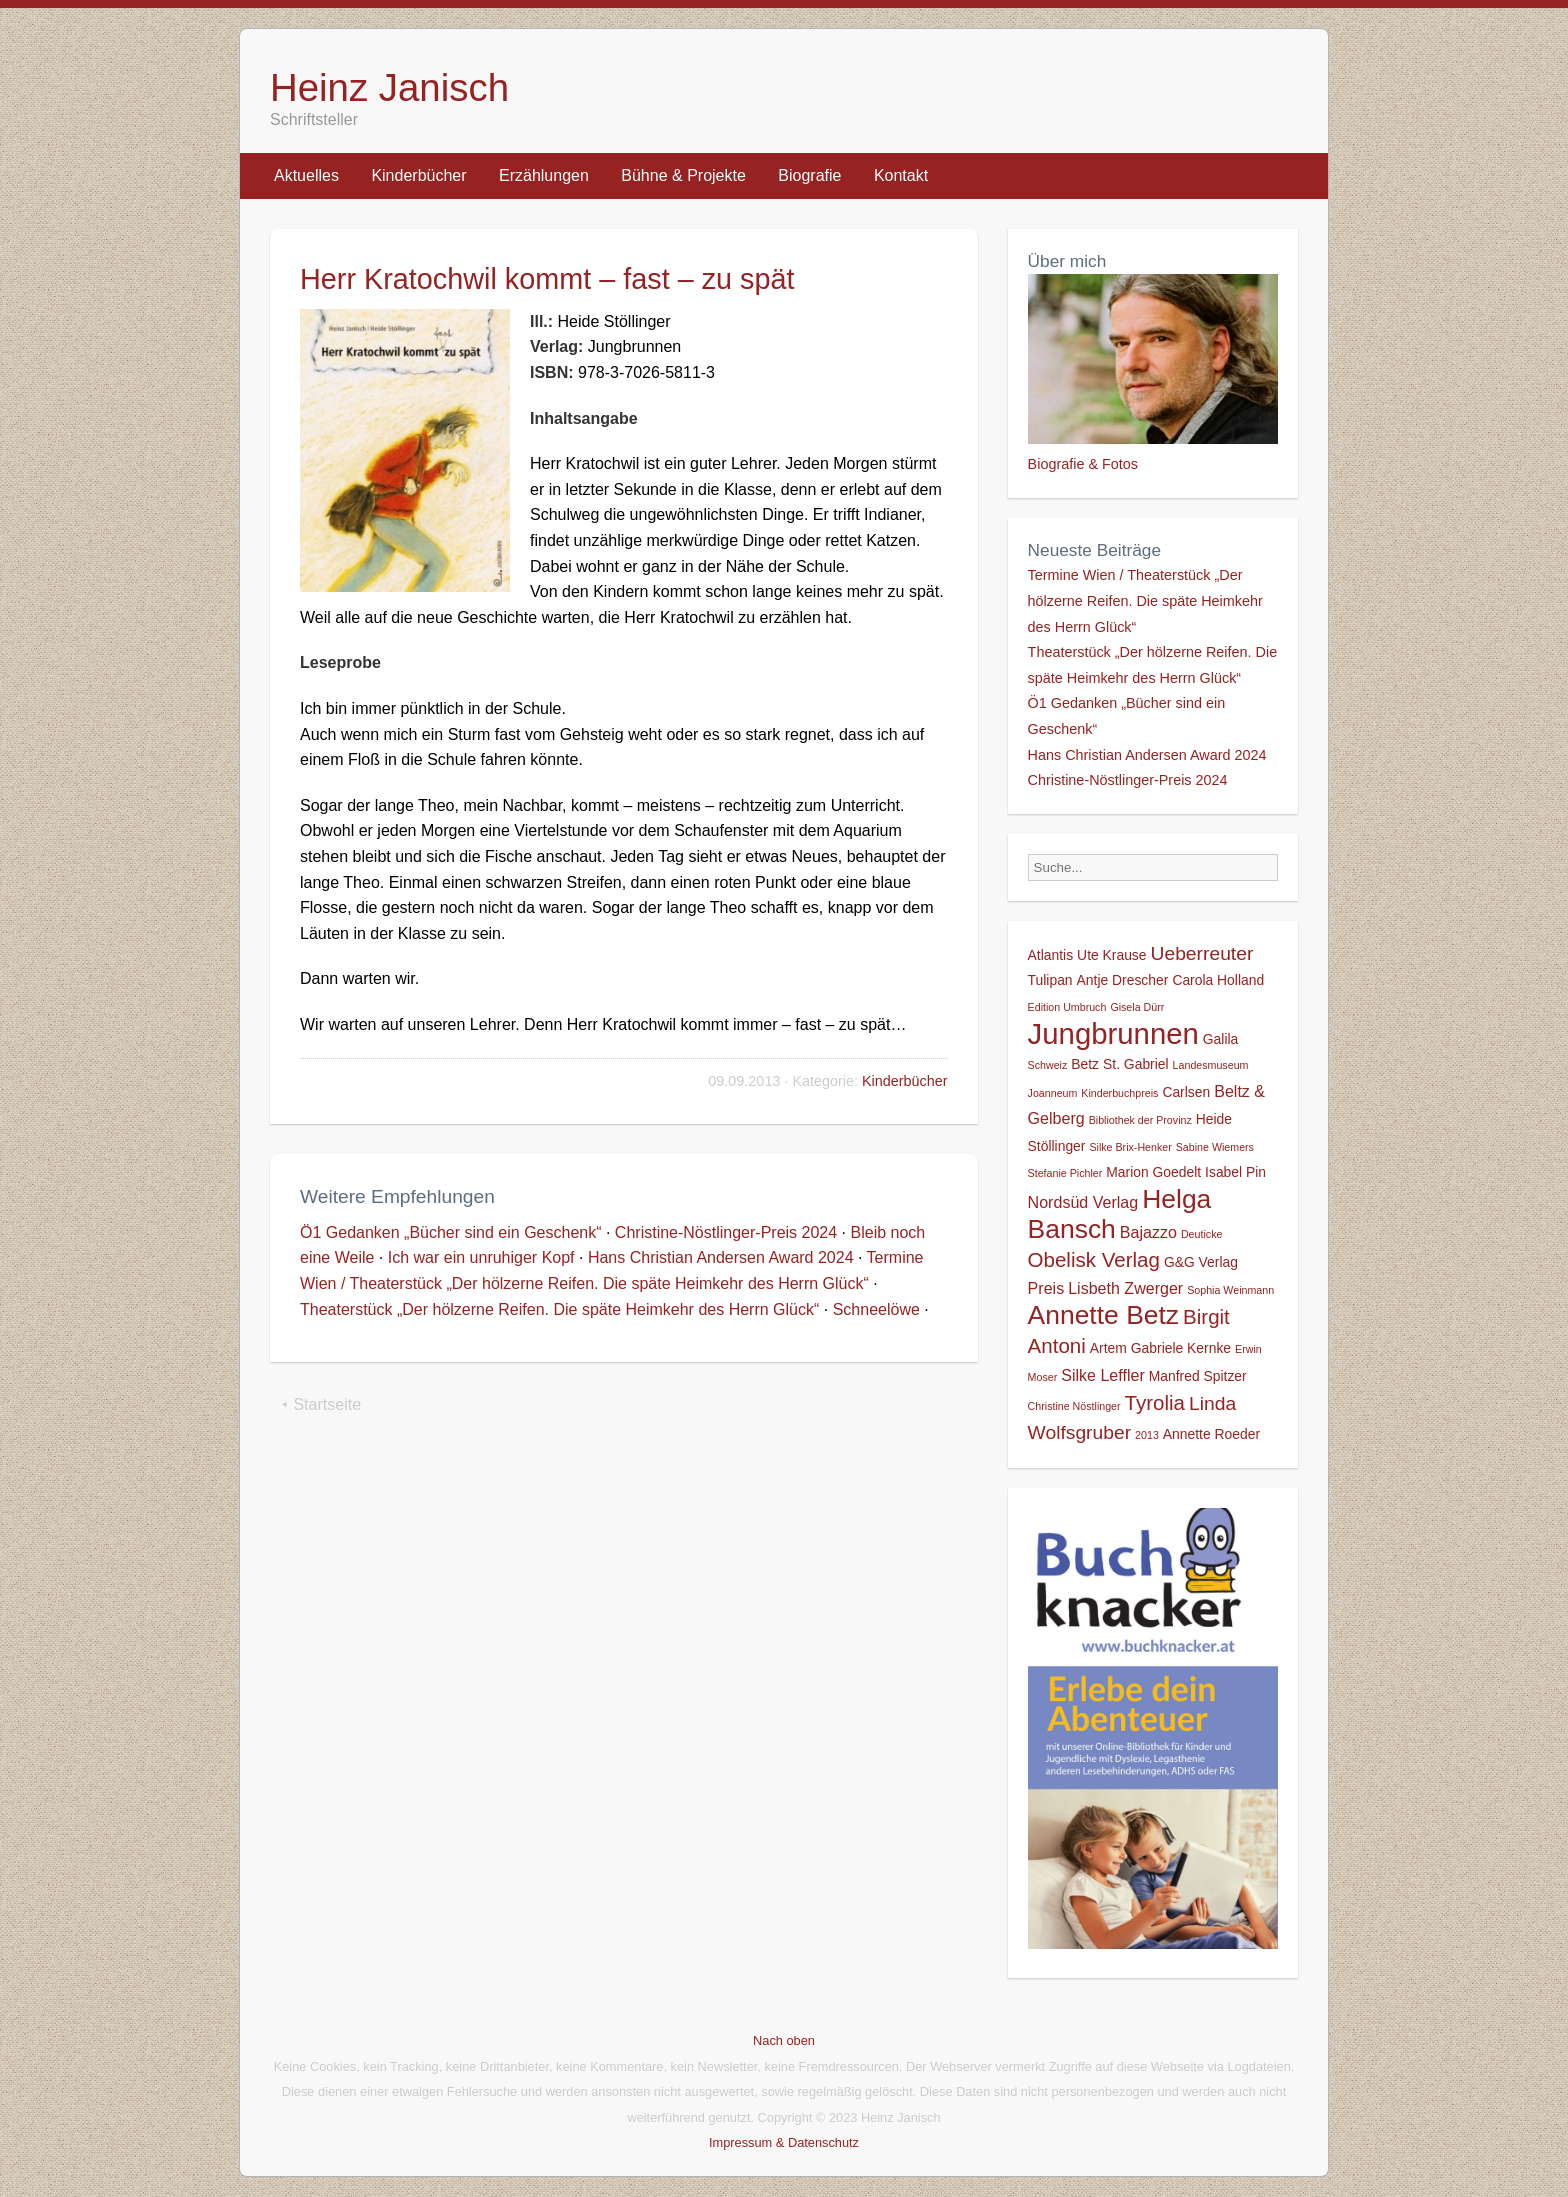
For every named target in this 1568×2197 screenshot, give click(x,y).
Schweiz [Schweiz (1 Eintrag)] (1048, 1065)
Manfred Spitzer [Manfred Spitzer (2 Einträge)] (1198, 1376)
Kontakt (901, 175)
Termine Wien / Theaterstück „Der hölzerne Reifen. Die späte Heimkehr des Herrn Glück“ (1145, 600)
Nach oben (784, 2040)
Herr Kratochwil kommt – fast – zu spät (547, 279)
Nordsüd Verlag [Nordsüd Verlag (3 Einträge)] (1083, 1202)
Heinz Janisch (389, 87)
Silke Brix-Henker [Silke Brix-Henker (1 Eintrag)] (1130, 1147)
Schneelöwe (876, 1309)
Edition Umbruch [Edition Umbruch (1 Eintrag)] (1067, 1007)
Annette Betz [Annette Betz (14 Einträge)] (1103, 1315)
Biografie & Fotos (1083, 464)
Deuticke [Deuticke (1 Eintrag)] (1201, 1234)
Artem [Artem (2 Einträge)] (1108, 1348)
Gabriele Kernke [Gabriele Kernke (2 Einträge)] (1181, 1348)
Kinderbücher (418, 175)
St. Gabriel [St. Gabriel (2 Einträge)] (1136, 1064)
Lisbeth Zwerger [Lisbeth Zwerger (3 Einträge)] (1125, 1288)
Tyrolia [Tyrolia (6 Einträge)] (1155, 1402)
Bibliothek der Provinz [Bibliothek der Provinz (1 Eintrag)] (1140, 1120)
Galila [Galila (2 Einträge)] (1220, 1039)
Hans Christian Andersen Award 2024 (721, 1257)
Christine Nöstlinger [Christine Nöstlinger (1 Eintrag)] (1074, 1406)
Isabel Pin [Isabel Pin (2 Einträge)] (1235, 1172)
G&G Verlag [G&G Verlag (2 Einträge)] (1201, 1262)
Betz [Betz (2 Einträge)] (1085, 1064)
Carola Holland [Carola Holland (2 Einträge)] (1218, 980)
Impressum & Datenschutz (784, 2142)
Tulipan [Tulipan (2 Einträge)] (1050, 980)
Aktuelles (306, 175)
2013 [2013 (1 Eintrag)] (1147, 1435)
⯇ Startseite (320, 1404)
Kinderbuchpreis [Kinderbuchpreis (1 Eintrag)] (1119, 1093)
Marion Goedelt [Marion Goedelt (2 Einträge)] (1153, 1172)
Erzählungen (544, 175)
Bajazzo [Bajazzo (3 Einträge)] (1148, 1232)
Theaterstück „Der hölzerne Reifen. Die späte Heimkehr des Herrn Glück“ (559, 1309)
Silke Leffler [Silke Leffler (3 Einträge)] (1103, 1375)
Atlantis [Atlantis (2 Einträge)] (1051, 955)
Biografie (809, 175)
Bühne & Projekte (683, 175)
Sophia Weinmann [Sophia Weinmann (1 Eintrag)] (1230, 1290)
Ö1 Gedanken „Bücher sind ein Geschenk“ (451, 1232)
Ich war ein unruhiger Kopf (481, 1257)
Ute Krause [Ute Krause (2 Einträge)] (1111, 955)
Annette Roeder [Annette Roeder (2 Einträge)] (1211, 1434)
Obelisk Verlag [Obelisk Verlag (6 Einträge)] (1094, 1259)
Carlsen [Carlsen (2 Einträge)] (1186, 1092)
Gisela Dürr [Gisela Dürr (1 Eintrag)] (1137, 1007)
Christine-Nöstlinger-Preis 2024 (726, 1232)
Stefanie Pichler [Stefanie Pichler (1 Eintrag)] (1065, 1173)
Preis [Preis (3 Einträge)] (1046, 1288)
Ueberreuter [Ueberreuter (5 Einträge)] (1202, 953)
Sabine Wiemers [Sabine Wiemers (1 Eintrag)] (1215, 1147)
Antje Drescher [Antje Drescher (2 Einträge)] (1123, 980)
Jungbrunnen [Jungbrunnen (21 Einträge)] (1113, 1033)
